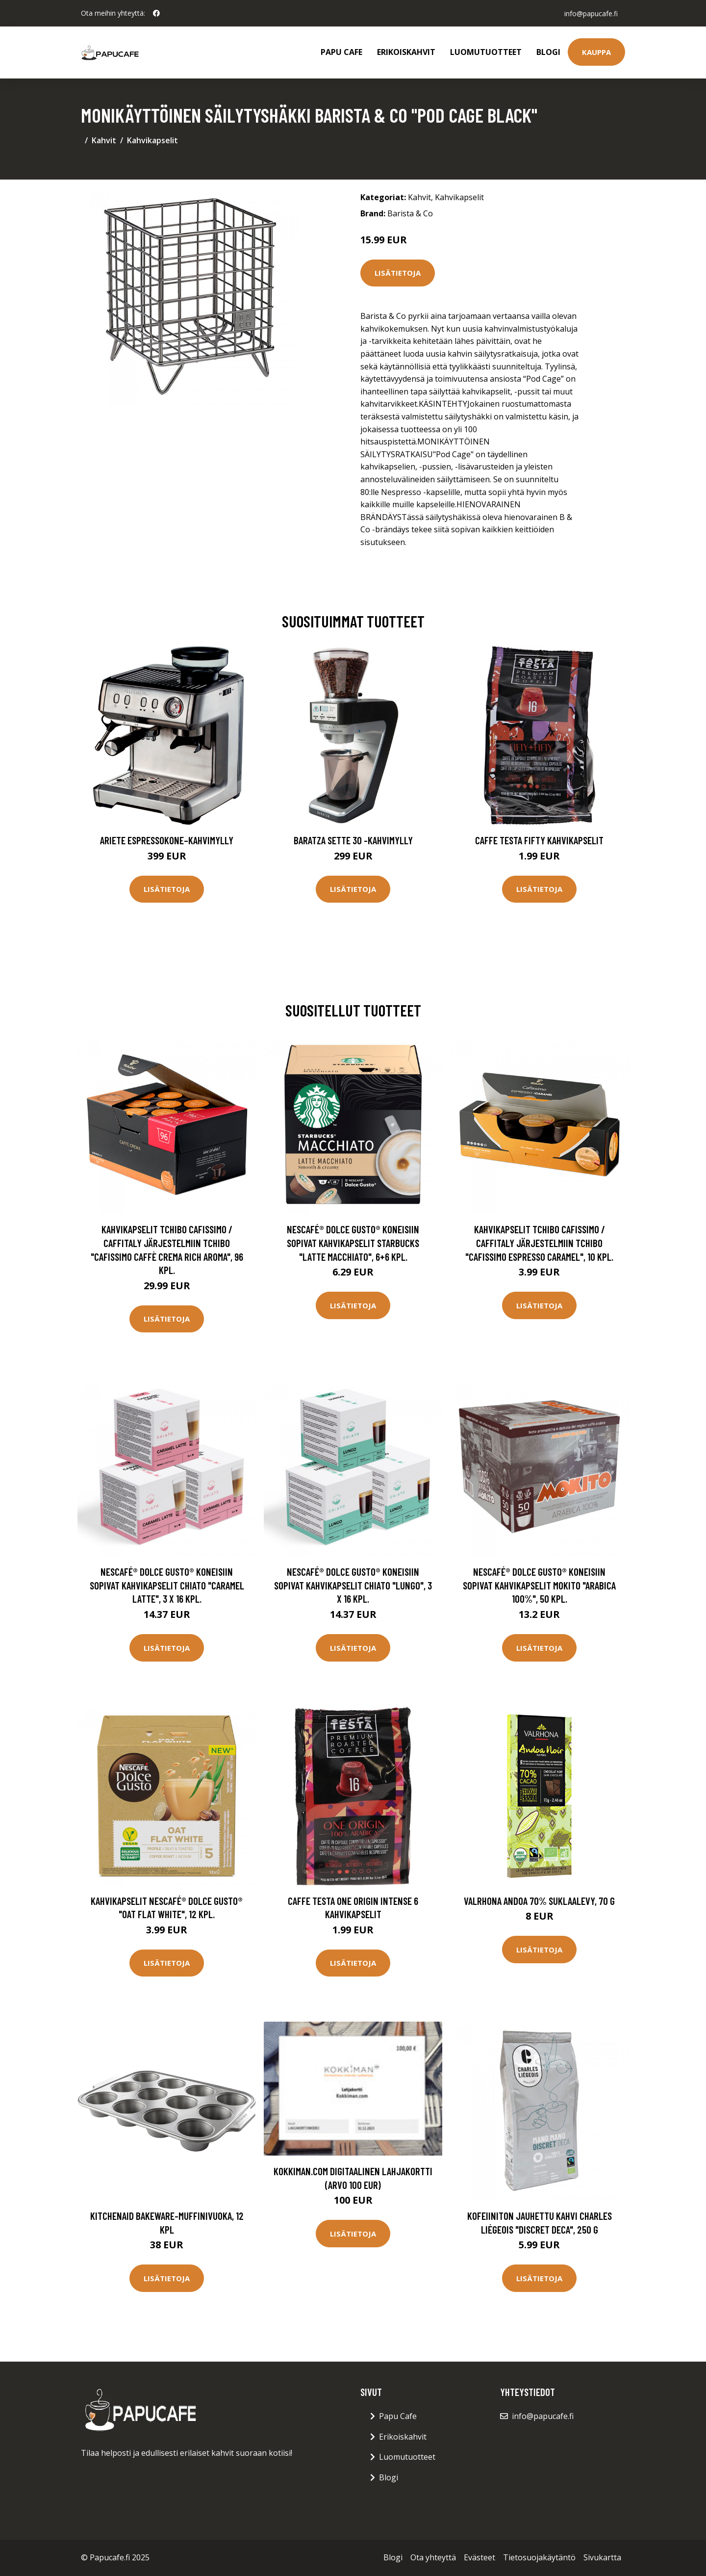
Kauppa (596, 52)
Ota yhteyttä (433, 2557)
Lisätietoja (398, 273)
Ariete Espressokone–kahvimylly (166, 840)
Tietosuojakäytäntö (539, 2557)
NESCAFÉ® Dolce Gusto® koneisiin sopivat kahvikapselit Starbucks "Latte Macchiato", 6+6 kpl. (353, 1242)
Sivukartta (602, 2557)
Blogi (548, 52)
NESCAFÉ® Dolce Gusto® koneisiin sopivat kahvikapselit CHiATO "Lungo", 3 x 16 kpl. (353, 1585)
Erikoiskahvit (406, 52)
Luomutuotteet (486, 52)
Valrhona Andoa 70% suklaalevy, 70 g (539, 1901)
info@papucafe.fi (590, 13)
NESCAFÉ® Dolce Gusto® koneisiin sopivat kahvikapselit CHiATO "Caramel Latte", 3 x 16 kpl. (167, 1585)
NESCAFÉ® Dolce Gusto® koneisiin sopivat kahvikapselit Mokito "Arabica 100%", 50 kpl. (539, 1585)
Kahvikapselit (152, 140)
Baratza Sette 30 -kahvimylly (353, 840)
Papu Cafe (341, 52)
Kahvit (104, 140)
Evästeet (479, 2557)
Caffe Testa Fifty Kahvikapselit (539, 840)
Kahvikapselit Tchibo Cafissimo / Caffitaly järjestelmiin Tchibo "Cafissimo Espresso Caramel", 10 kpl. (539, 1242)
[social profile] (156, 13)
